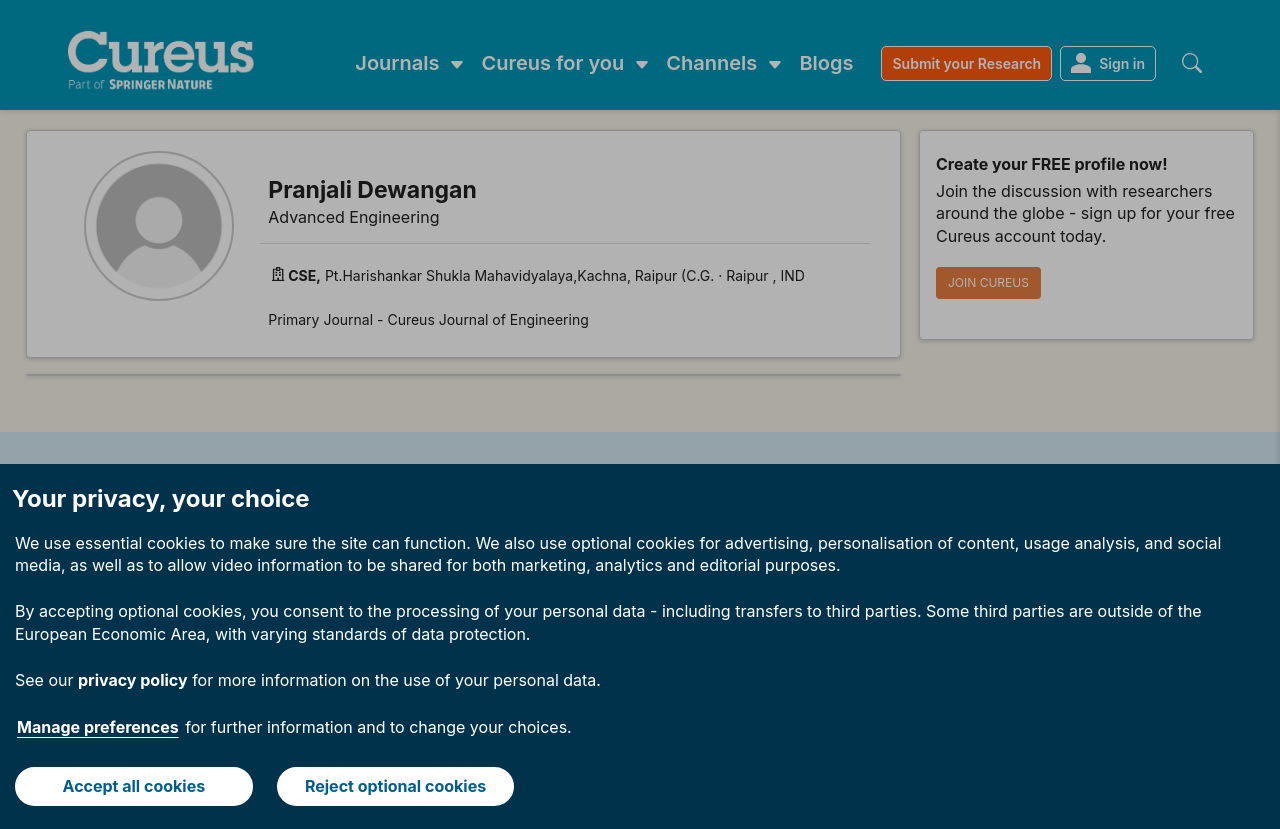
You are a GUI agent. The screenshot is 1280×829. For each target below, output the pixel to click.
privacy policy (133, 680)
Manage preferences (98, 727)
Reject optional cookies (395, 786)
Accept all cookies (134, 786)
